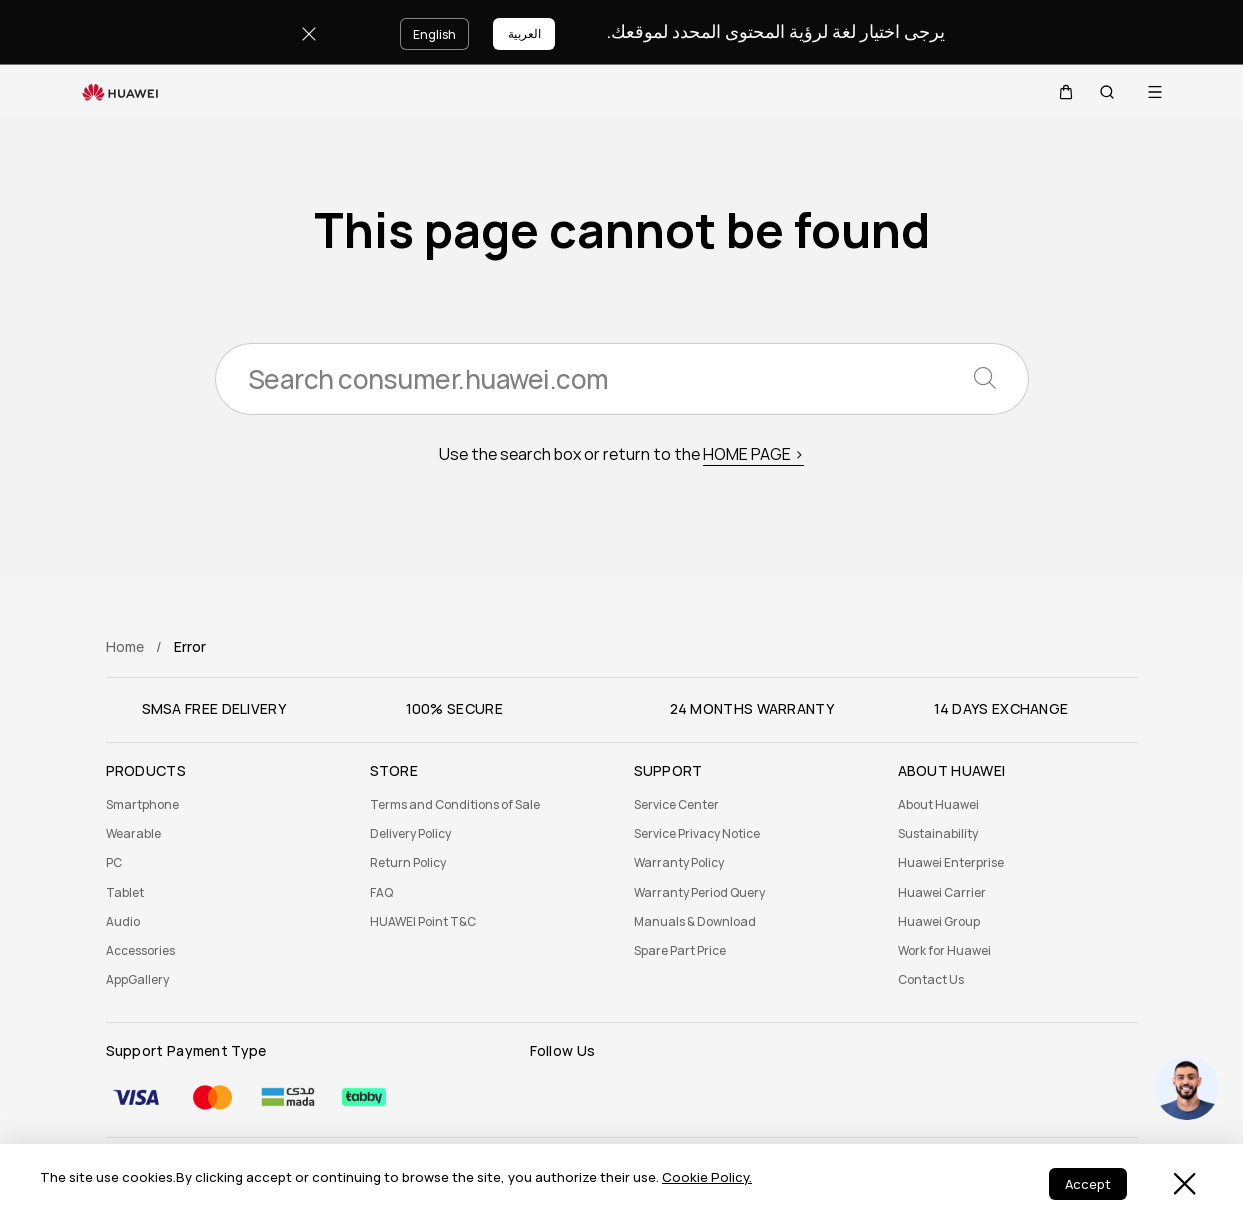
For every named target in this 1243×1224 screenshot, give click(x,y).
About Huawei (938, 805)
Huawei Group (939, 922)
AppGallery (137, 980)
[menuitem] (226, 805)
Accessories (140, 951)
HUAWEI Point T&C (423, 922)
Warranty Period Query (699, 893)
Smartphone (142, 805)
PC (114, 863)
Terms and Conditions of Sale (455, 805)
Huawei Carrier (942, 893)
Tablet (125, 893)
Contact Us (931, 980)
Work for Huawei (944, 951)
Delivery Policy (410, 834)
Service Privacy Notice (697, 834)
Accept (1088, 1184)
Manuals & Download (695, 922)
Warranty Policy (679, 863)
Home (125, 647)
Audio (123, 922)
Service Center (676, 805)
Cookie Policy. (707, 1177)
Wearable (133, 834)
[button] (1059, 92)
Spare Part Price (680, 951)
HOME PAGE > (753, 454)
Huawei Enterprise (951, 863)
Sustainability (938, 834)
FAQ (381, 893)
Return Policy (408, 863)
